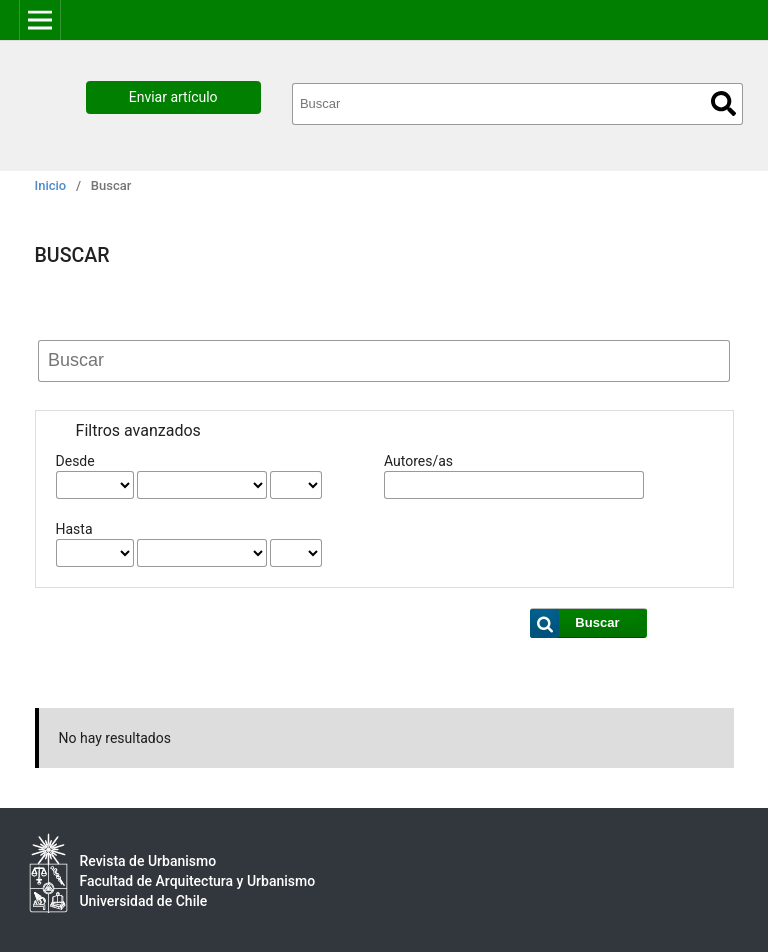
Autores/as (418, 461)
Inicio (51, 185)
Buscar (723, 103)
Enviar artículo (173, 97)
